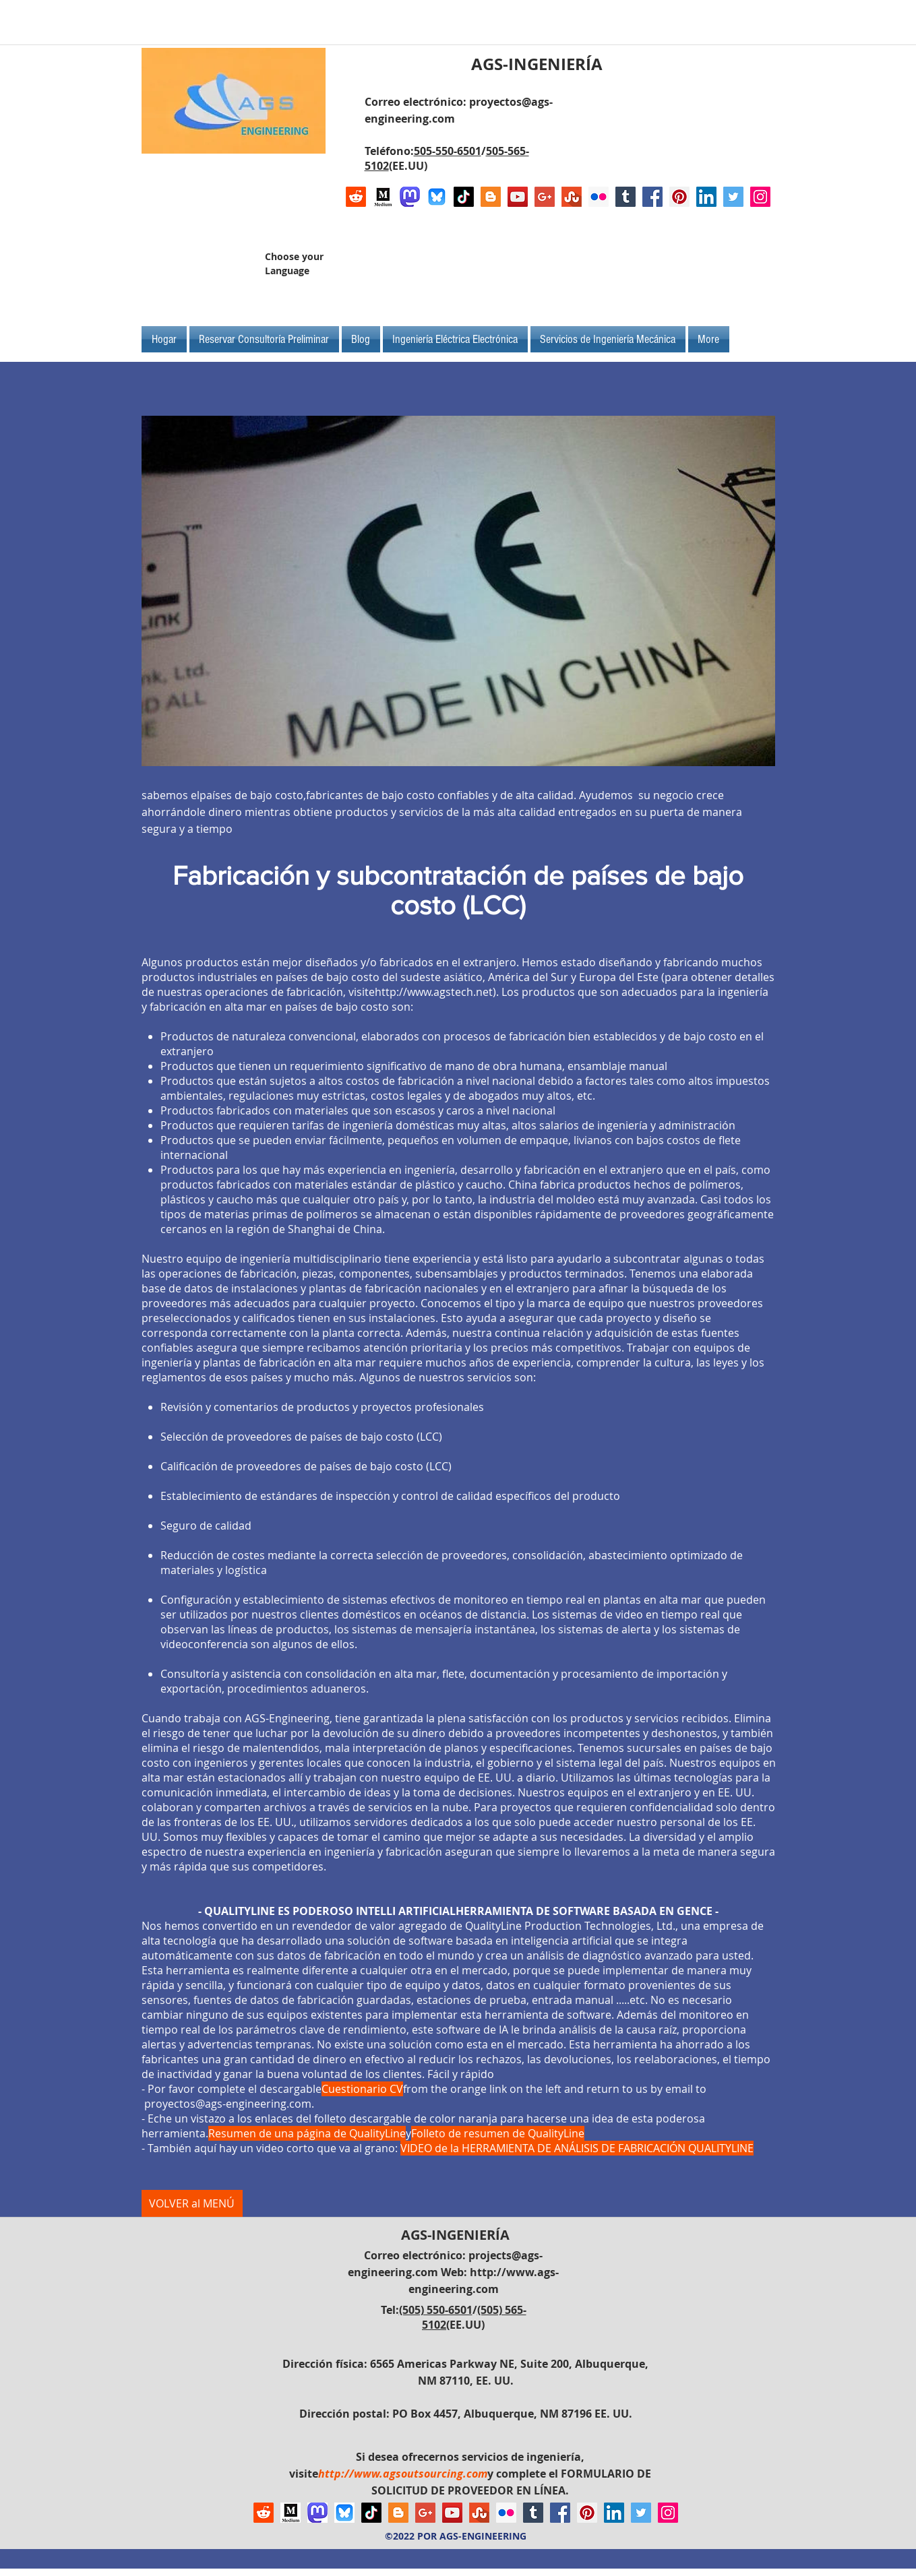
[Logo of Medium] (383, 197)
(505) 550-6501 (435, 2309)
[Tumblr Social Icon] (625, 197)
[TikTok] (464, 197)
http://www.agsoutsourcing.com (402, 2473)
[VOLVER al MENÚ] (192, 2203)
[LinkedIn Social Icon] (706, 197)
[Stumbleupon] (571, 197)
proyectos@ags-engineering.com (227, 2103)
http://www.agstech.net (434, 991)
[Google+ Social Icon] (545, 197)
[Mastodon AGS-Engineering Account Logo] (410, 197)
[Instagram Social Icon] (760, 197)
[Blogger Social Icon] (491, 197)
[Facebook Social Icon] (652, 197)
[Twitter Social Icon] (733, 197)
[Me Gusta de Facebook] (686, 268)
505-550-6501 (447, 151)
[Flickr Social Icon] (598, 197)
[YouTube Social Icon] (518, 197)
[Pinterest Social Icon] (679, 197)
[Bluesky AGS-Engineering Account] (437, 197)
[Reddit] (356, 197)
